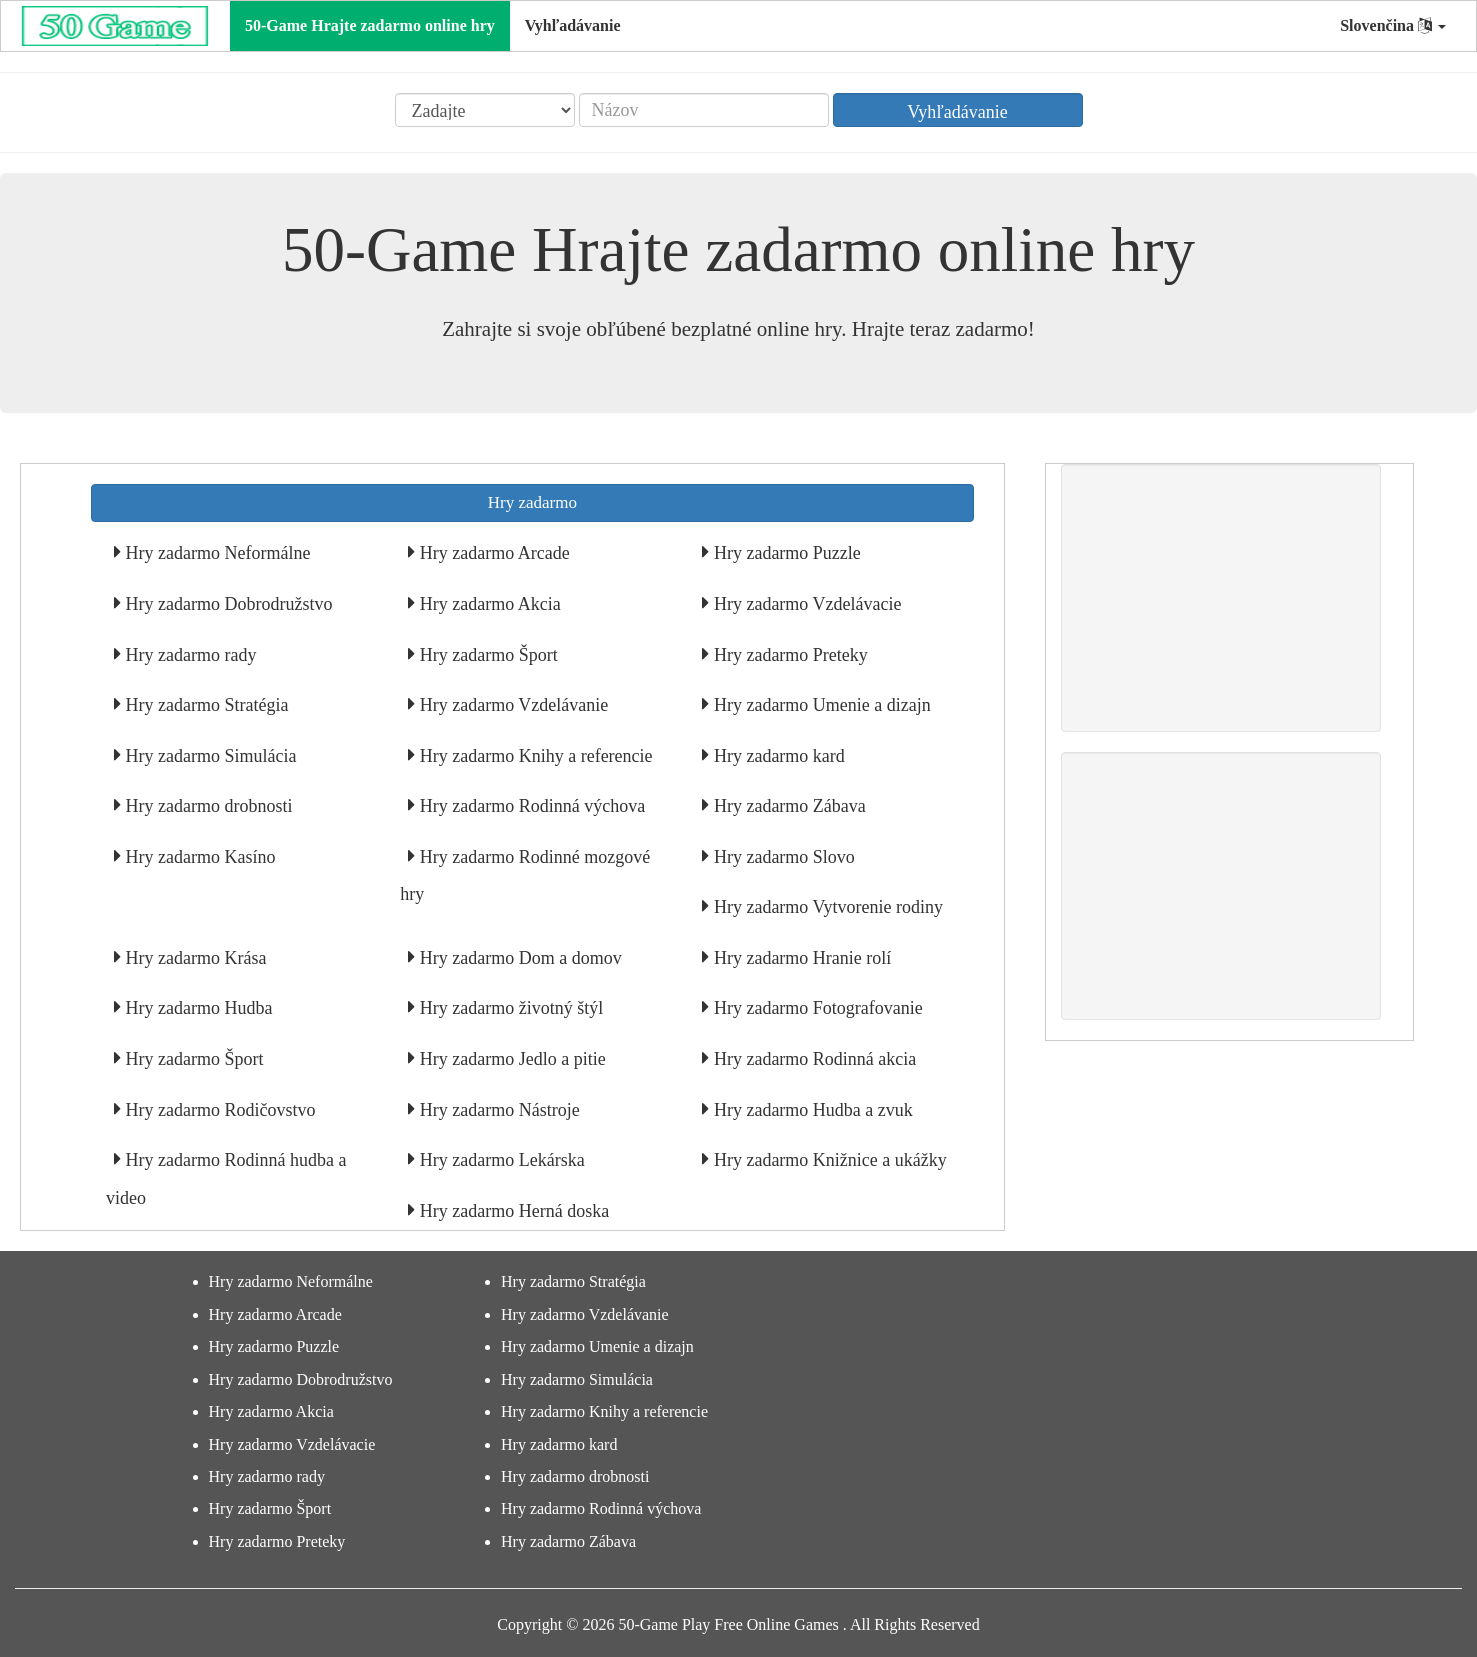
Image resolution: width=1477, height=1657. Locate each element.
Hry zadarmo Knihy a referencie (533, 756)
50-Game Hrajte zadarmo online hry (370, 25)
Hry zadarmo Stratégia (204, 705)
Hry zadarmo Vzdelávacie (805, 604)
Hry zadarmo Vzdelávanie (511, 705)
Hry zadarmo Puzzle (784, 553)
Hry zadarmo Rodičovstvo (218, 1110)
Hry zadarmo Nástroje (497, 1110)
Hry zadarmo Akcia (487, 604)
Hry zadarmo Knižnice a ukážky (827, 1160)
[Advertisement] (1221, 598)
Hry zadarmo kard (776, 756)
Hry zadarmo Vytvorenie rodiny (826, 907)
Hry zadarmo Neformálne (215, 553)
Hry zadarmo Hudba (196, 1008)
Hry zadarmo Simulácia (208, 756)
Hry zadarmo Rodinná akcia (812, 1059)
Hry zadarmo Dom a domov (518, 958)
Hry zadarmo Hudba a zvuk (810, 1110)
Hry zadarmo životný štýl (509, 1008)
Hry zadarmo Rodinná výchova (530, 806)
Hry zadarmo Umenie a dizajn (819, 705)
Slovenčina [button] (1393, 25)
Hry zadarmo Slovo (781, 857)
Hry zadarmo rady (188, 655)
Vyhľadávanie (573, 25)
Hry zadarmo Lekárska (499, 1160)
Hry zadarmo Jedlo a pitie (510, 1059)
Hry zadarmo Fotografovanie (815, 1008)
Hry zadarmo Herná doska (512, 1211)
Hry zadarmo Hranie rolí (800, 958)
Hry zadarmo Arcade (492, 553)
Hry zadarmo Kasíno (198, 857)
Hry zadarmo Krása (193, 958)
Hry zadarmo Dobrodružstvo (226, 604)
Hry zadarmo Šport (486, 655)
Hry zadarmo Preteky (788, 655)
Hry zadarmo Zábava (787, 806)
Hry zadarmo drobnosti (206, 806)
